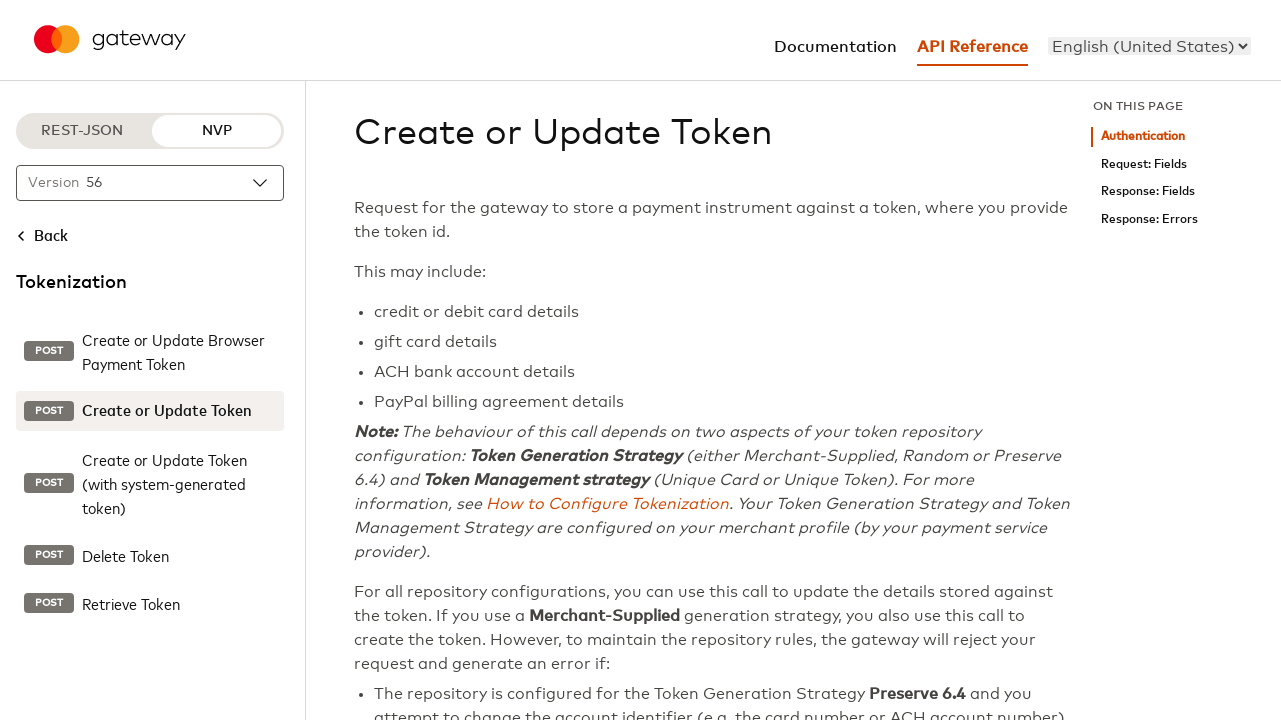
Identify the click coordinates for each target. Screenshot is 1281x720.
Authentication (1143, 136)
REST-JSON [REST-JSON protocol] (82, 131)
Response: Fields (1148, 191)
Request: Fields (1144, 164)
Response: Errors (1149, 219)
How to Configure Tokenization (607, 504)
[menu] (1149, 46)
